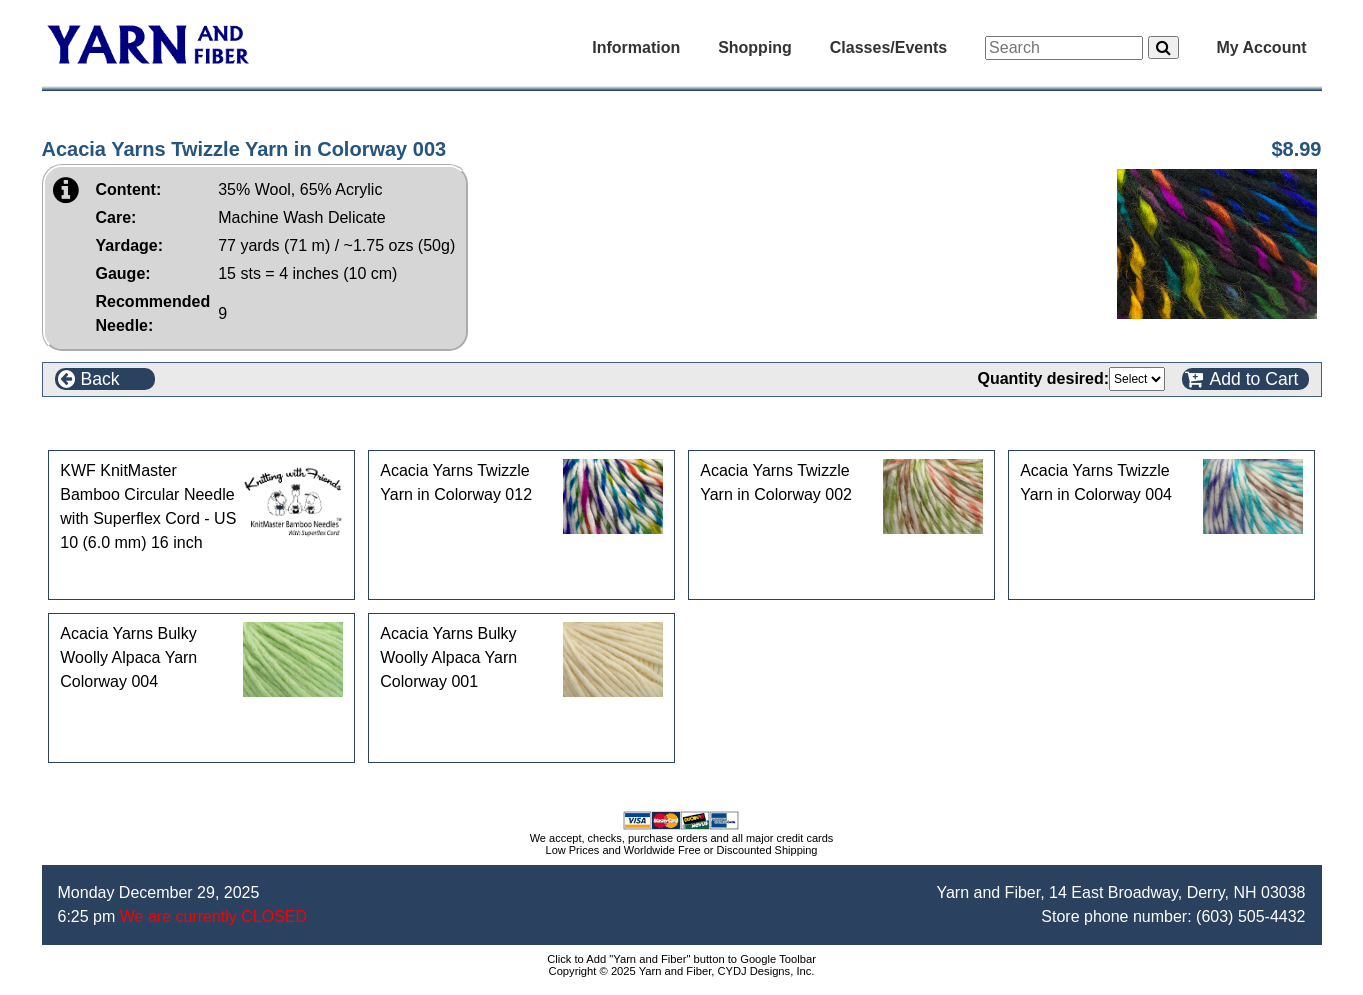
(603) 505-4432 (1250, 916)
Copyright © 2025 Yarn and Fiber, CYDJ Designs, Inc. (682, 971)
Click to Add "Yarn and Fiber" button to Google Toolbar (681, 959)
